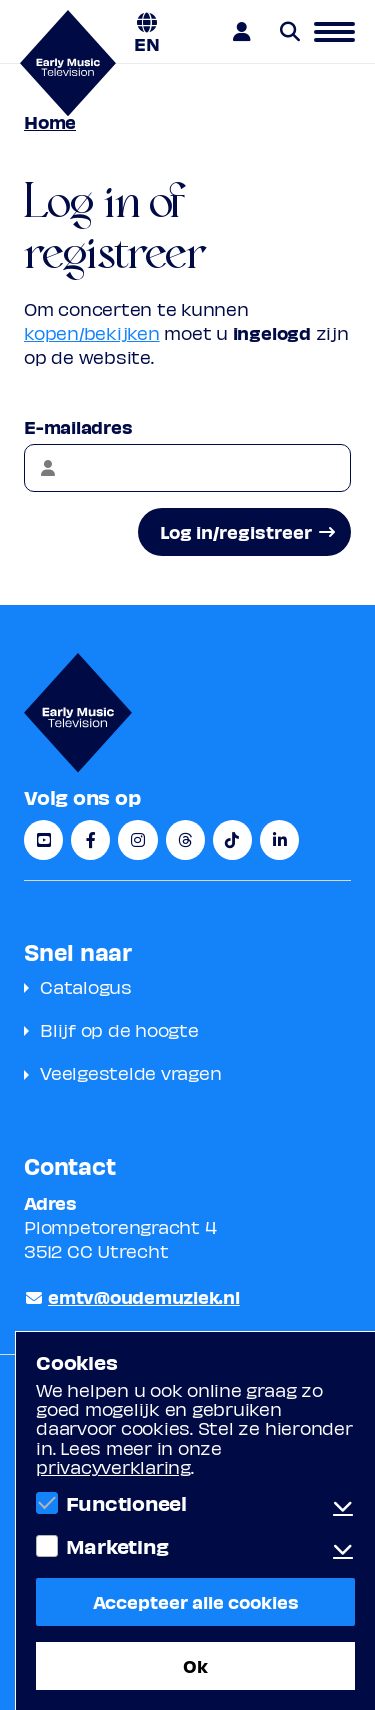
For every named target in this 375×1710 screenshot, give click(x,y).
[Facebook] (90, 840)
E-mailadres (78, 426)
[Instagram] (137, 840)
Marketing (117, 1546)
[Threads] (185, 840)
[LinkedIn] (279, 840)
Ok (195, 1665)
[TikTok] (232, 840)
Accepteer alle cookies (196, 1601)
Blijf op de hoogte (119, 1029)
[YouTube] (43, 840)
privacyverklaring (113, 1466)
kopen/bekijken (92, 332)
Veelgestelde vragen (130, 1072)
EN (147, 42)
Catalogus (86, 986)
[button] (334, 32)
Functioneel (126, 1503)
